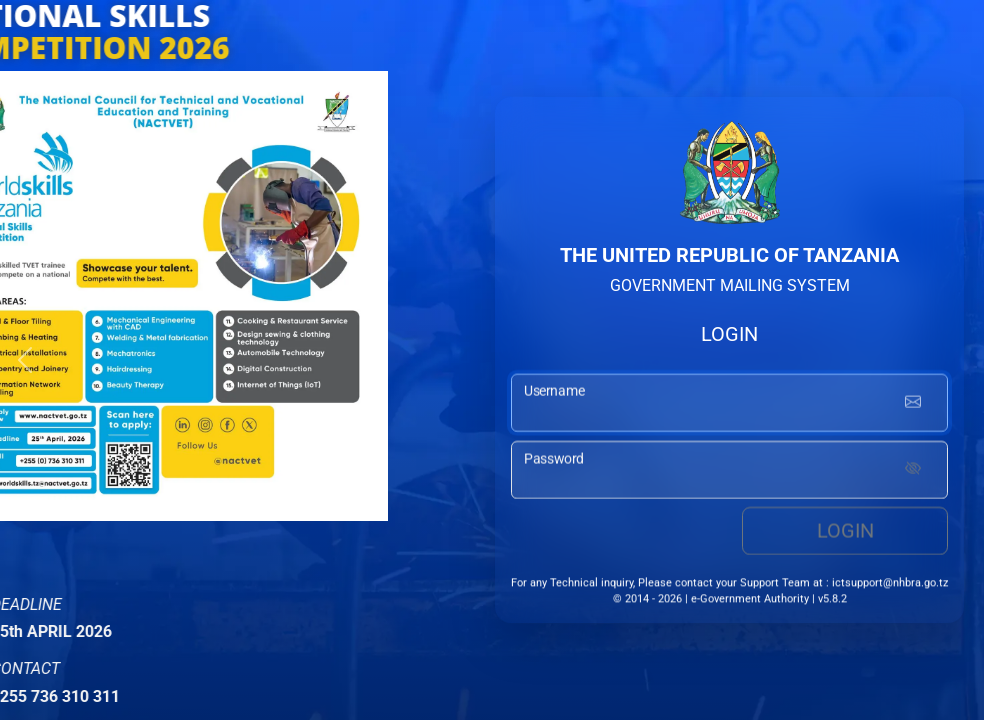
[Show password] (913, 473)
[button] (25, 360)
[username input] (729, 406)
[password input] (729, 473)
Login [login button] (845, 534)
